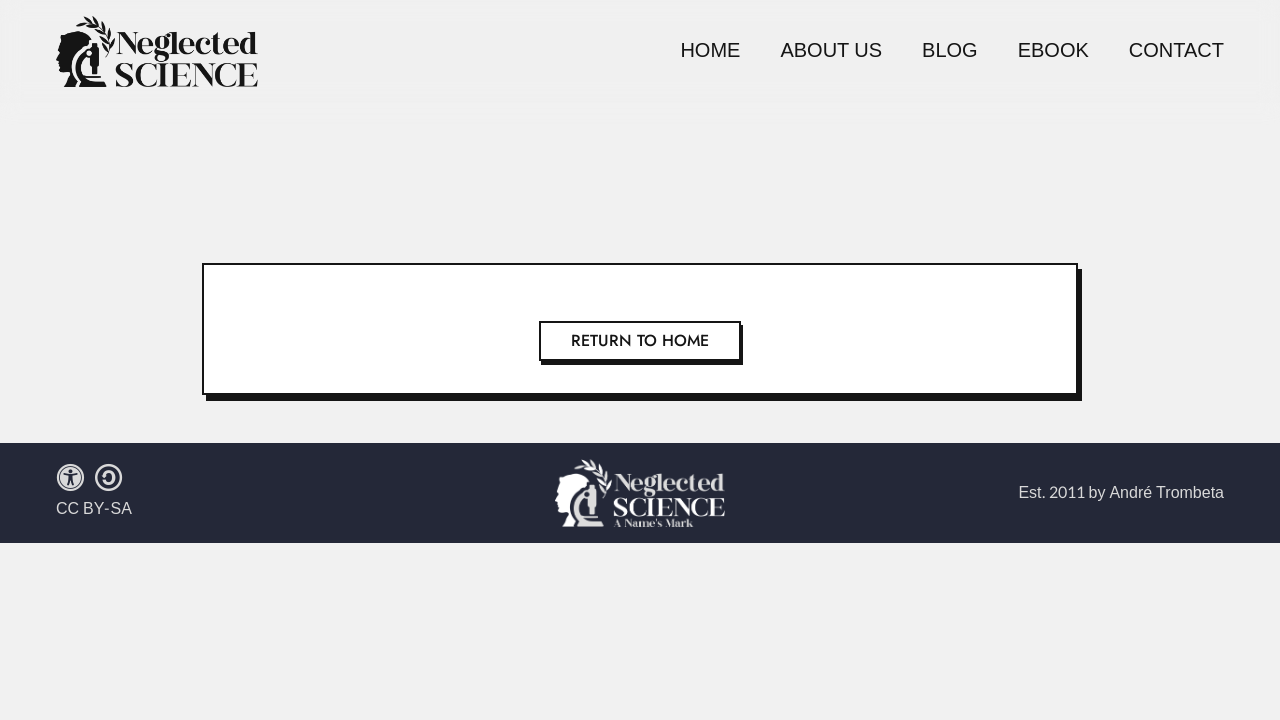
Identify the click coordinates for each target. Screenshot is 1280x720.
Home (710, 51)
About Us (831, 51)
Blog (950, 51)
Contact (1176, 51)
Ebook (1053, 51)
